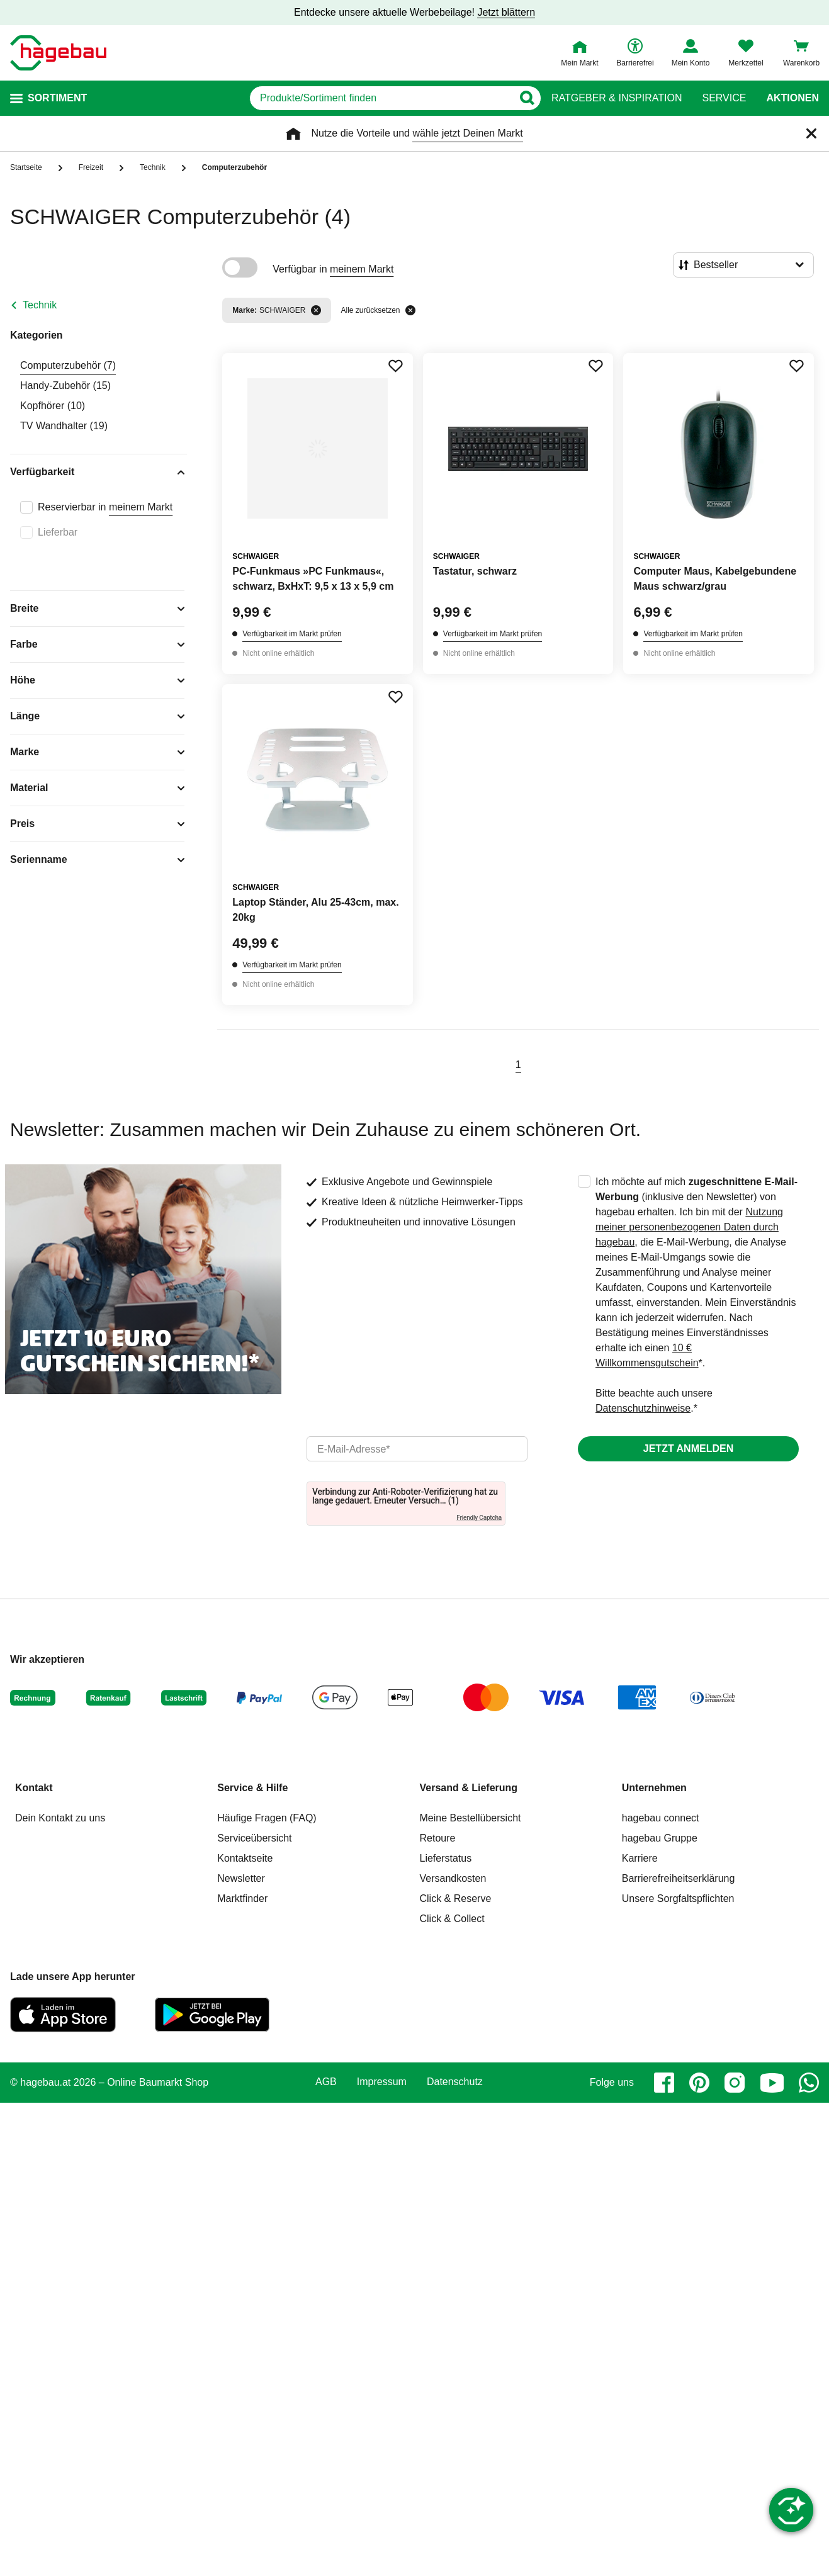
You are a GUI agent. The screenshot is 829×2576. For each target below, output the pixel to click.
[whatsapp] (809, 2083)
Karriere (640, 1858)
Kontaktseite (245, 1858)
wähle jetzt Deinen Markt (467, 133)
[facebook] (664, 2083)
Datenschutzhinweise (643, 1408)
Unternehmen (654, 1787)
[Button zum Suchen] (526, 98)
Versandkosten (453, 1878)
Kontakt (34, 1787)
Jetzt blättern (506, 12)
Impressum (382, 2082)
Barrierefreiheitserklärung (678, 1878)
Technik (40, 305)
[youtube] (772, 2083)
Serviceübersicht (254, 1838)
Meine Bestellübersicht (470, 1818)
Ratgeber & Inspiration (616, 98)
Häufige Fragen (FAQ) (266, 1818)
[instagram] (735, 2083)
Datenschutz (455, 2082)
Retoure (438, 1838)
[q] (381, 98)
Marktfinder (242, 1898)
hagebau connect (660, 1818)
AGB (326, 2082)
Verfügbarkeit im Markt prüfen (291, 633)
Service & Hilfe (252, 1787)
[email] (417, 1449)
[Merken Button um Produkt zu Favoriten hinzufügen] (395, 365)
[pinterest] (699, 2083)
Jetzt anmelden (688, 1448)
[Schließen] (811, 133)
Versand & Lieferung (469, 1787)
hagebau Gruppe (659, 1838)
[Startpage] (58, 52)
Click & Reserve (456, 1898)
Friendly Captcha (479, 1517)
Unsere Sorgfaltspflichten (678, 1898)
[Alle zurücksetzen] (410, 310)
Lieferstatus (446, 1858)
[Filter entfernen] (316, 310)
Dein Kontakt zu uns (60, 1818)
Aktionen (792, 98)
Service (724, 98)
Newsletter (241, 1878)
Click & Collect (452, 1918)
